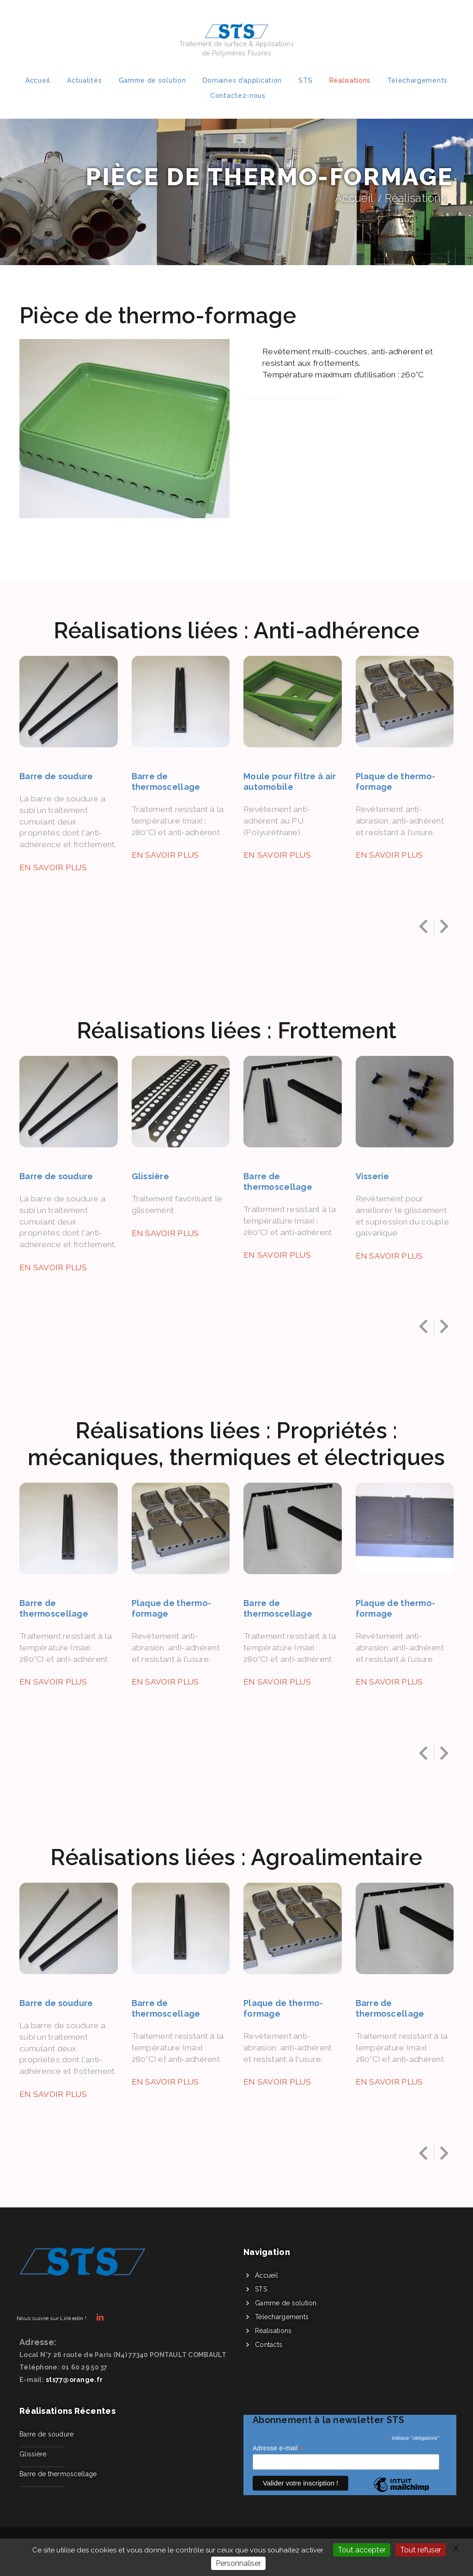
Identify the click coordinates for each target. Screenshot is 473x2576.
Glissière (33, 2454)
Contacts (268, 2344)
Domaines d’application (242, 80)
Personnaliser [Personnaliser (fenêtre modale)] (238, 2563)
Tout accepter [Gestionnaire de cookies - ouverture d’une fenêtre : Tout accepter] (362, 2550)
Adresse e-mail (278, 2448)
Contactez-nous (238, 95)
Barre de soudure (46, 2434)
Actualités (84, 80)
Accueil (37, 80)
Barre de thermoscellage (58, 2474)
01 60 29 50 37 (84, 2367)
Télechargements (417, 80)
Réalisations (349, 80)
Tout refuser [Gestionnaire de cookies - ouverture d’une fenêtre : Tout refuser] (420, 2550)
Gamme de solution (152, 80)
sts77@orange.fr (74, 2379)
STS (305, 80)
